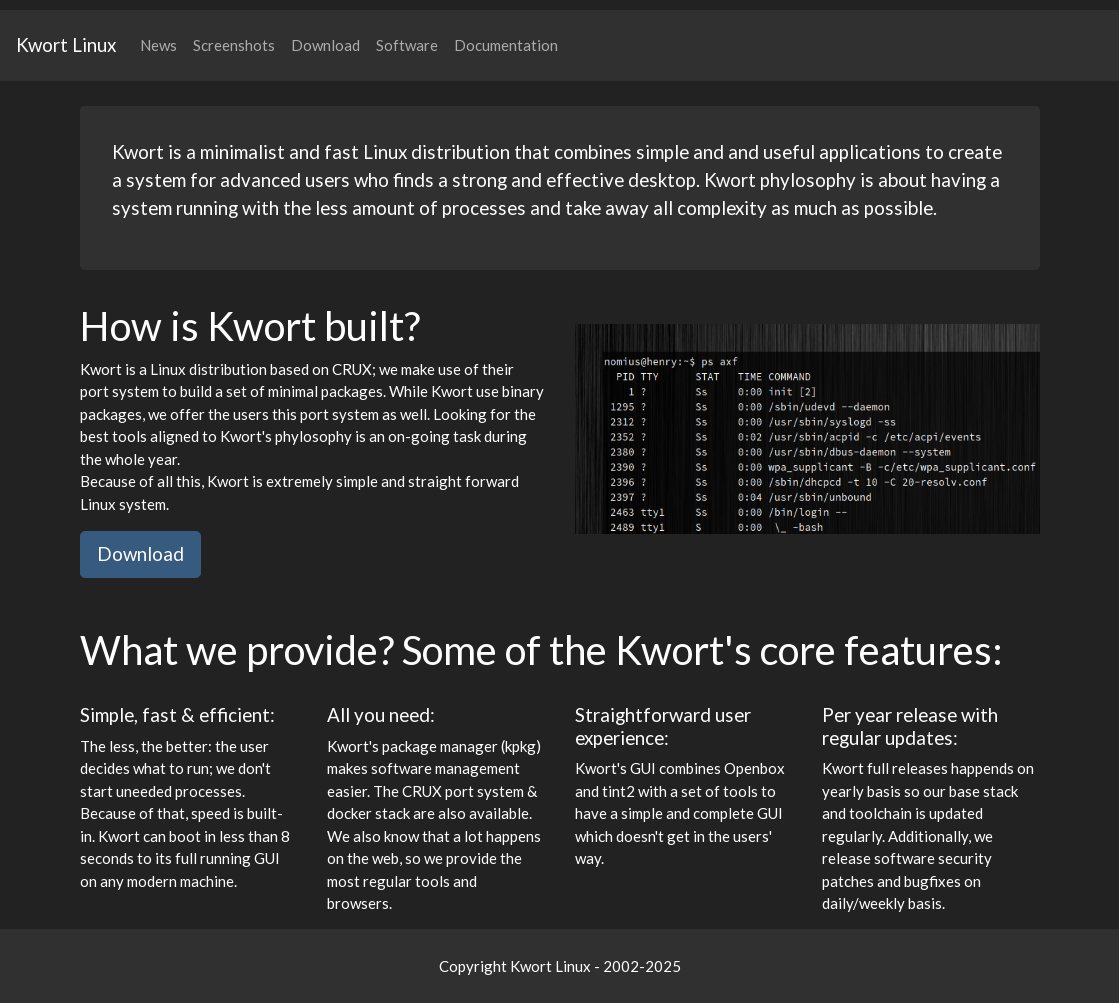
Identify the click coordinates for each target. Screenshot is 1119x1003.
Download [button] (140, 553)
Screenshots (234, 45)
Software (407, 45)
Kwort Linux (66, 44)
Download (325, 45)
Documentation (506, 45)
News (158, 45)
